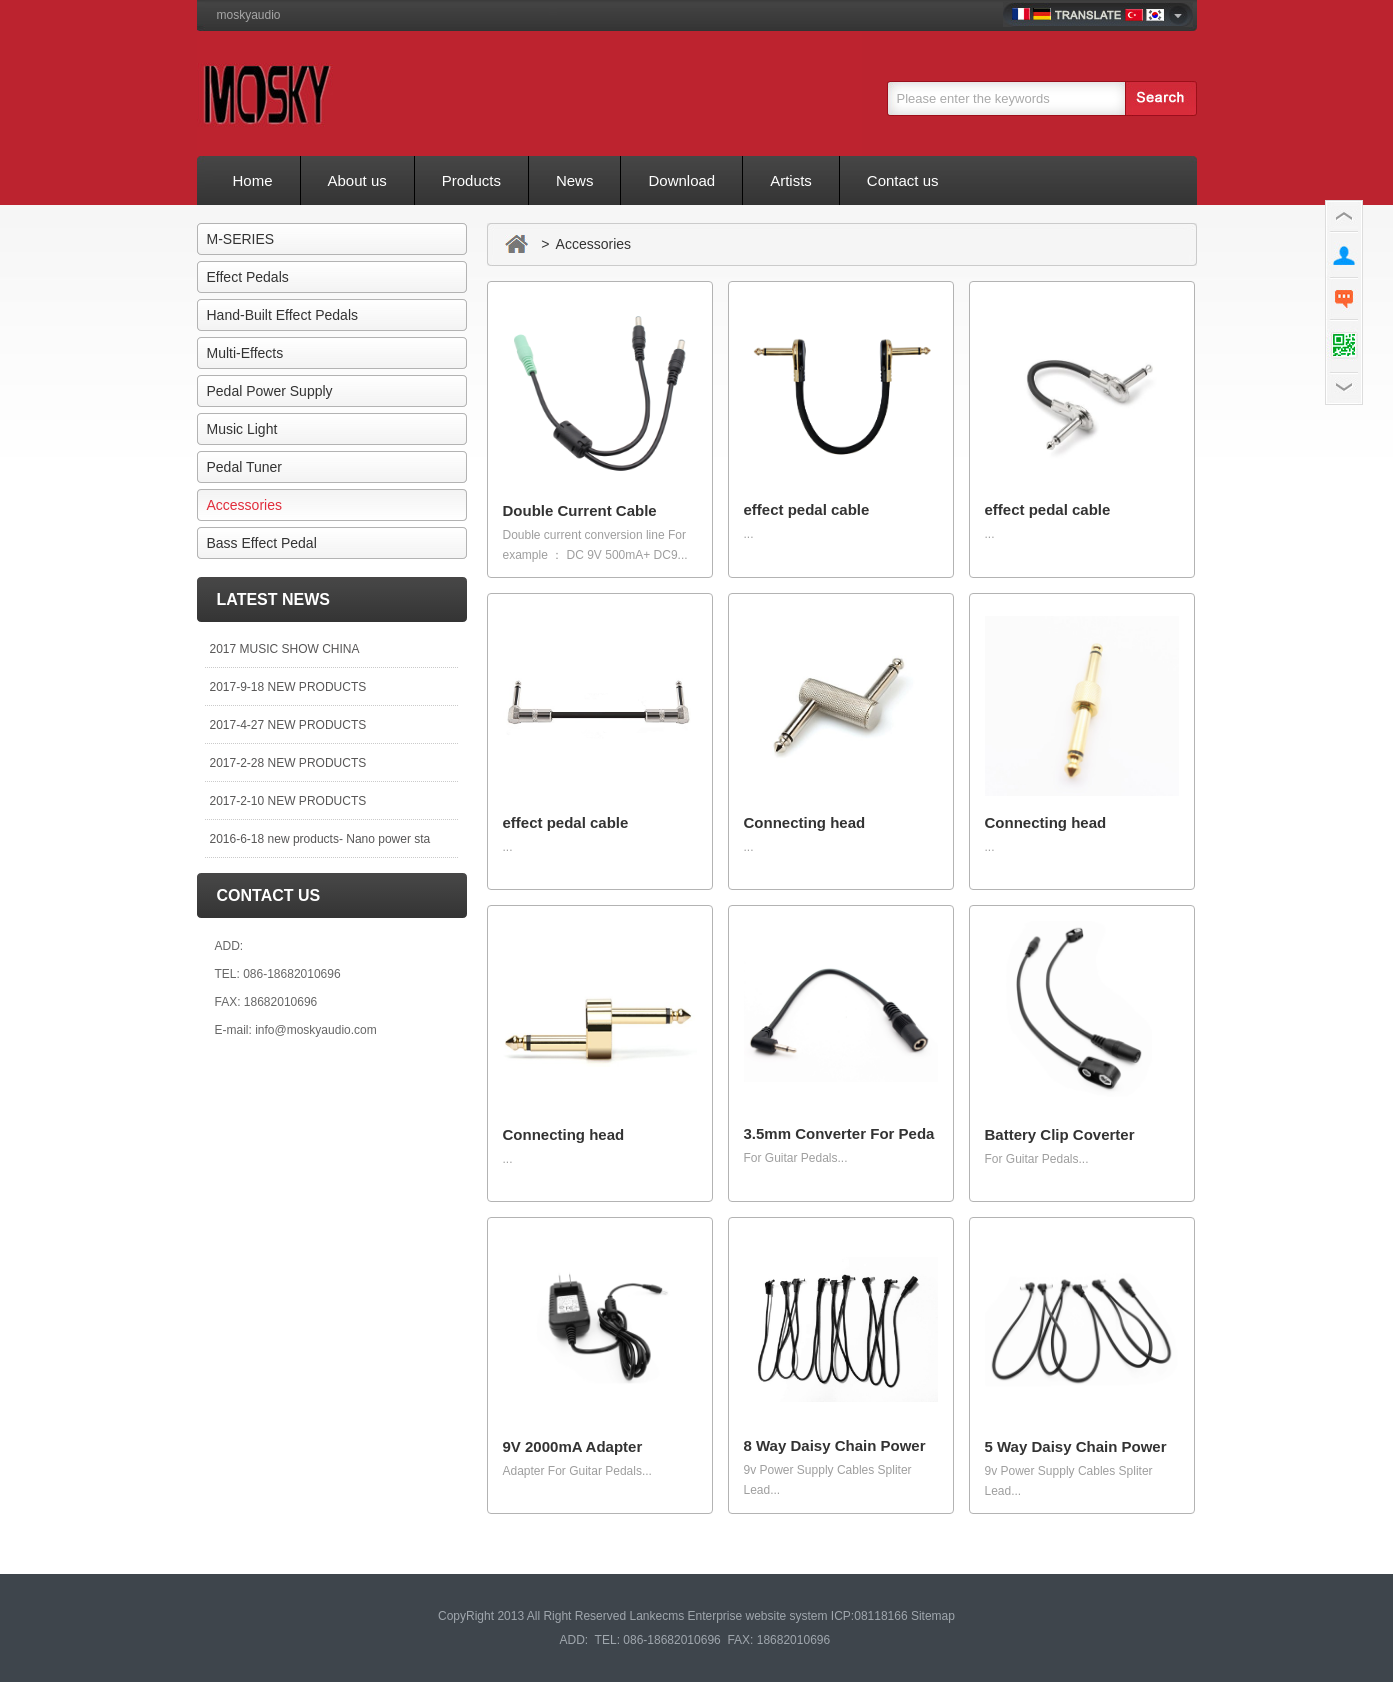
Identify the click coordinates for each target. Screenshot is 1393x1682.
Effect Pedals (248, 277)
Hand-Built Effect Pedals (283, 315)
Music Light (242, 429)
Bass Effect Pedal (262, 543)
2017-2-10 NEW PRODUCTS (288, 801)
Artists (791, 180)
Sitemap (933, 1616)
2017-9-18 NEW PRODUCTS (288, 687)
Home (253, 180)
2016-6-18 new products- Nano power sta (320, 839)
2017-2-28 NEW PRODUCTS (288, 763)
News (575, 180)
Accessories (244, 505)
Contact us (903, 180)
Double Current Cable (580, 510)
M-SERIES (241, 239)
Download (681, 180)
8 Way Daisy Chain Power (835, 1445)
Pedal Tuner (245, 467)
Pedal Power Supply (270, 391)
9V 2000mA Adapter (573, 1446)
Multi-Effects (245, 353)
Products (471, 180)
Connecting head (805, 822)
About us (357, 180)
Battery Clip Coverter (1060, 1134)
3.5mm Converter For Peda (839, 1133)
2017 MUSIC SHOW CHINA (285, 649)
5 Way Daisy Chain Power (1076, 1446)
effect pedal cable (807, 509)
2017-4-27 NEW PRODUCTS (288, 725)
